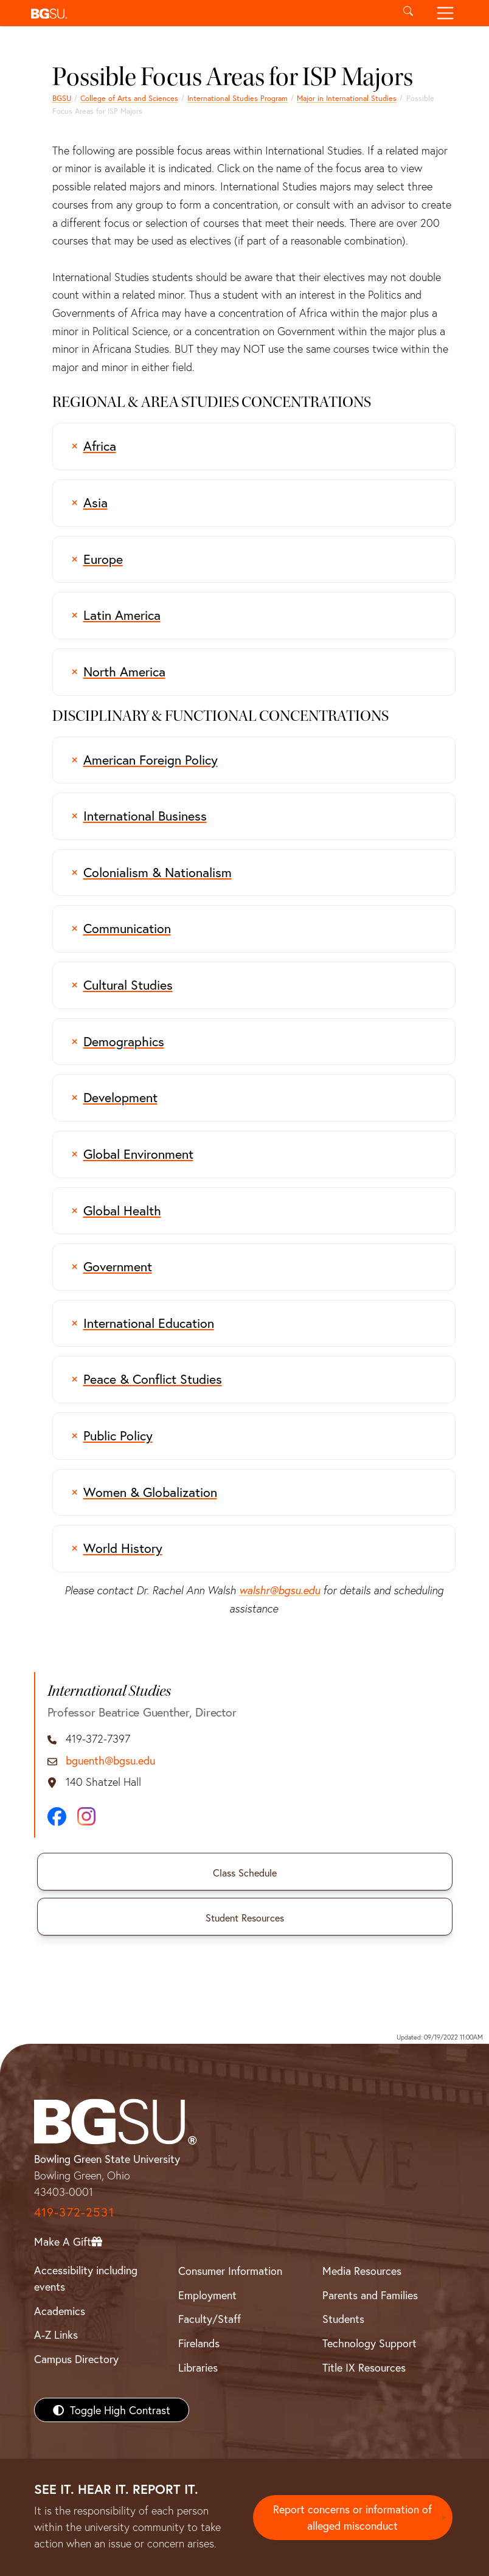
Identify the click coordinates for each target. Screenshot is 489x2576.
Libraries (198, 2367)
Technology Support (369, 2343)
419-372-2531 (74, 2212)
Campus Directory (76, 2359)
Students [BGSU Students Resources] (343, 2318)
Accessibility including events (85, 2278)
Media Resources (361, 2270)
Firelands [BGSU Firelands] (199, 2343)
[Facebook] (56, 1816)
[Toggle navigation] (444, 13)
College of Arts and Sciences (129, 98)
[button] (208, 13)
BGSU (61, 98)
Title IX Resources (364, 2367)
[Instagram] (86, 1816)
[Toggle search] (408, 13)
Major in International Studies (347, 98)
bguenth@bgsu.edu (110, 1761)
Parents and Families (370, 2295)
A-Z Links (56, 2334)
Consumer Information (230, 2270)
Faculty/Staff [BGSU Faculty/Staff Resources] (209, 2318)
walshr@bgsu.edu (279, 1590)
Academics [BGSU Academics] (59, 2310)
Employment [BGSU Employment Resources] (207, 2295)
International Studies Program (237, 98)
